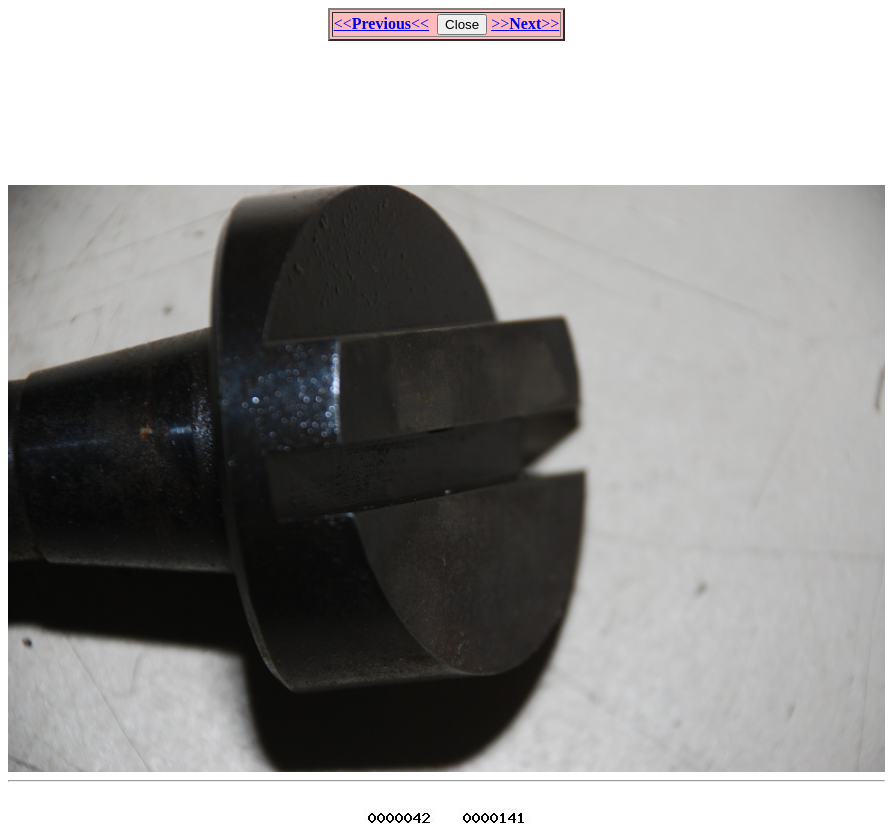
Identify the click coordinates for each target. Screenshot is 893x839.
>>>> (525, 23)
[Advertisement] (447, 104)
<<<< (381, 23)
